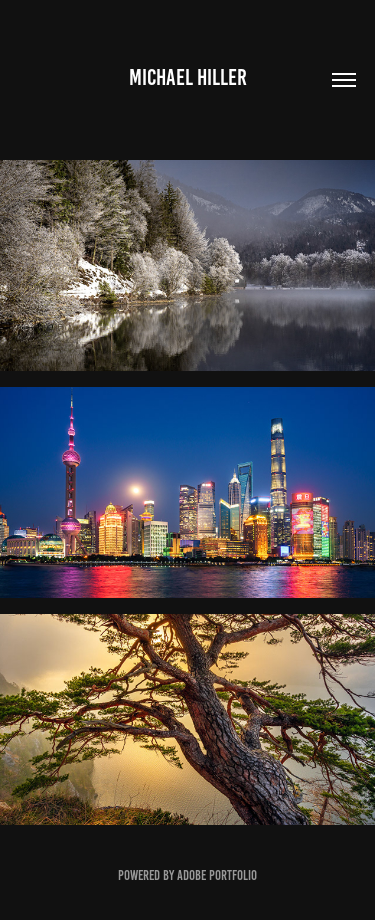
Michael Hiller (188, 77)
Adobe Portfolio (217, 875)
